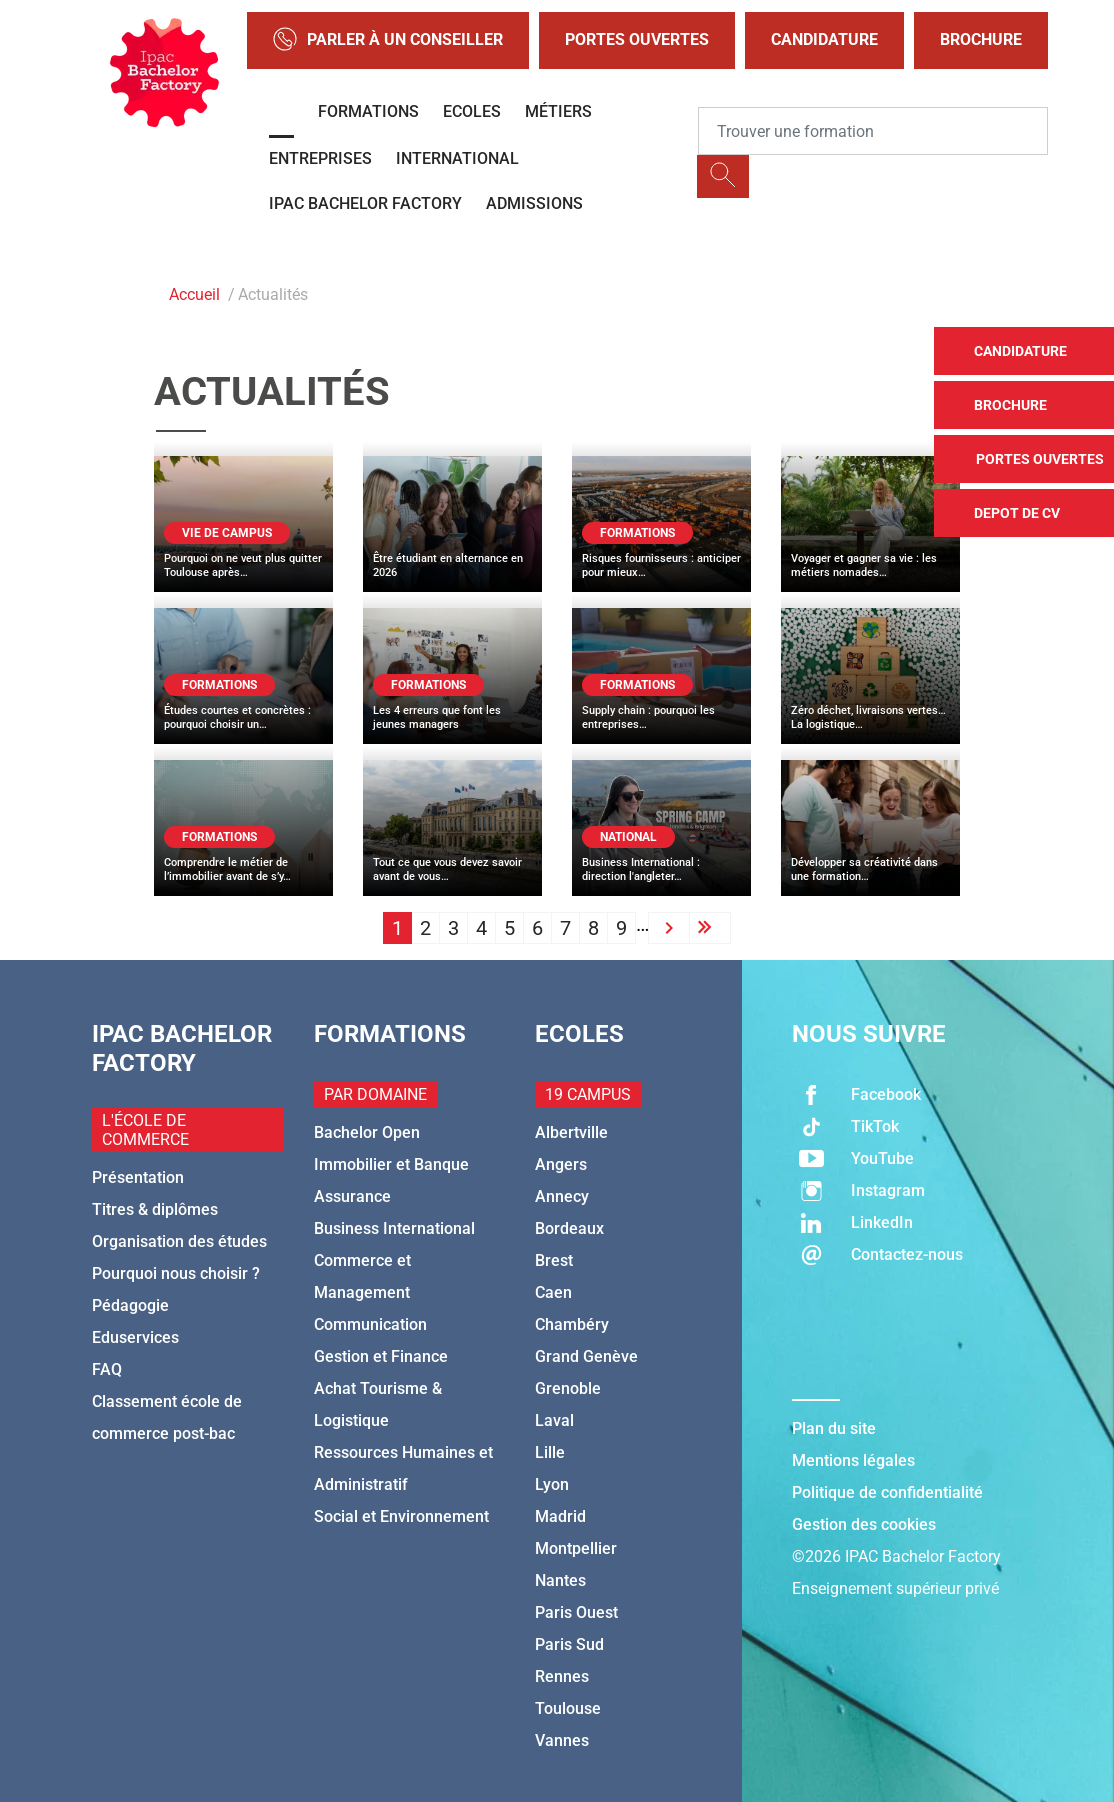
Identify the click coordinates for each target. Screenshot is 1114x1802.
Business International (394, 1228)
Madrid (560, 1516)
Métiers (558, 111)
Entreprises (320, 158)
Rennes (562, 1676)
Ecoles (472, 111)
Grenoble (568, 1388)
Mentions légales (853, 1460)
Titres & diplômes (155, 1209)
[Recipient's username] (873, 131)
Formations (368, 111)
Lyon (552, 1484)
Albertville (571, 1132)
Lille (550, 1452)
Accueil (194, 294)
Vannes (562, 1740)
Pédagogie (130, 1305)
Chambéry (572, 1324)
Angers (561, 1164)
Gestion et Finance (381, 1356)
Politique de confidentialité (887, 1492)
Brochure (981, 39)
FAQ (107, 1369)
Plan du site (834, 1428)
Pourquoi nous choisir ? (176, 1273)
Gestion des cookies (864, 1524)
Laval (554, 1420)
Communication (370, 1324)
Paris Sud (569, 1644)
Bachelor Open (367, 1132)
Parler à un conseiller (388, 40)
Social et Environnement (401, 1516)
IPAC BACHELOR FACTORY (365, 203)
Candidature (824, 39)
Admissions (534, 203)
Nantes (560, 1580)
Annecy (562, 1196)
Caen (553, 1292)
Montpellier (576, 1548)
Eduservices (135, 1337)
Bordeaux (569, 1228)
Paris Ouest (576, 1612)
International (457, 158)
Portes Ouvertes (637, 39)
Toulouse (568, 1708)
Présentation (138, 1177)
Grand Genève (586, 1356)
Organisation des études (179, 1241)
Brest (554, 1260)
